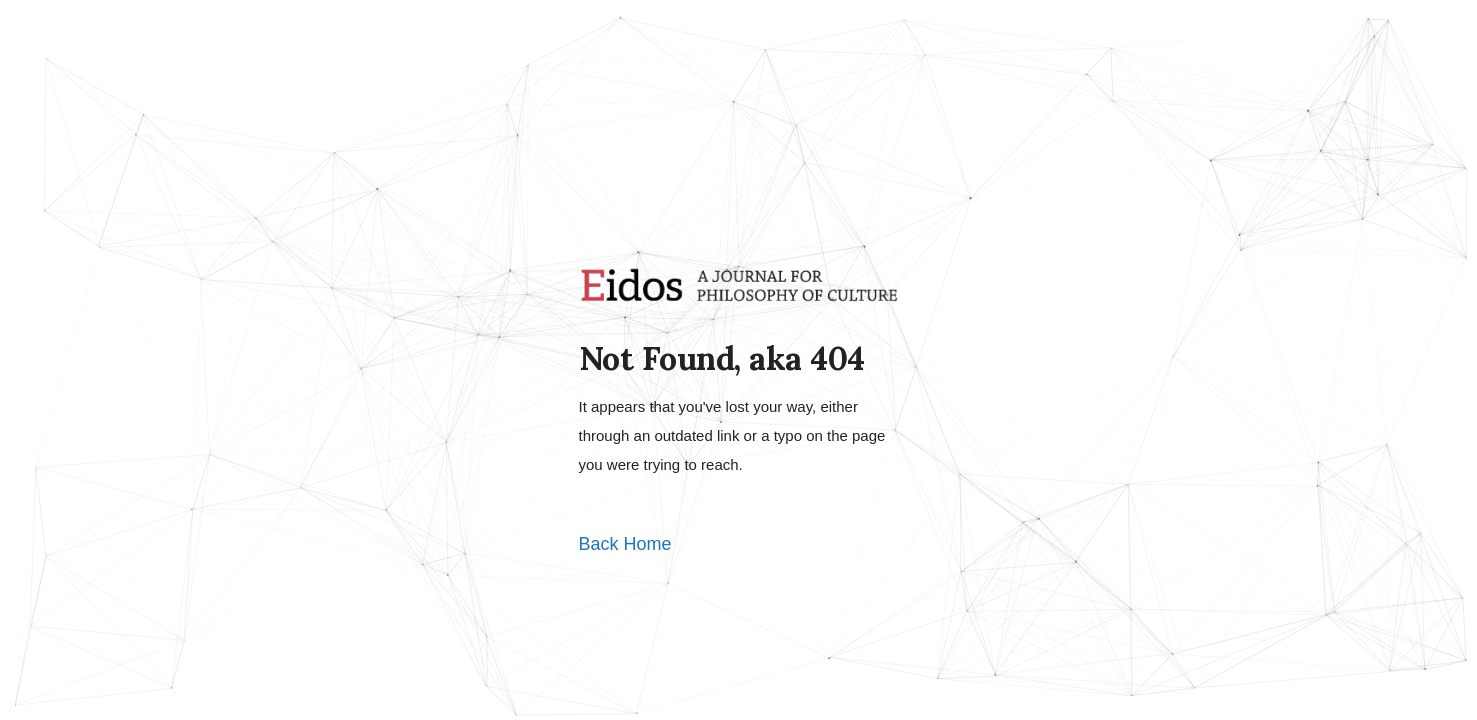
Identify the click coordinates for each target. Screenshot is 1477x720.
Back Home (625, 544)
